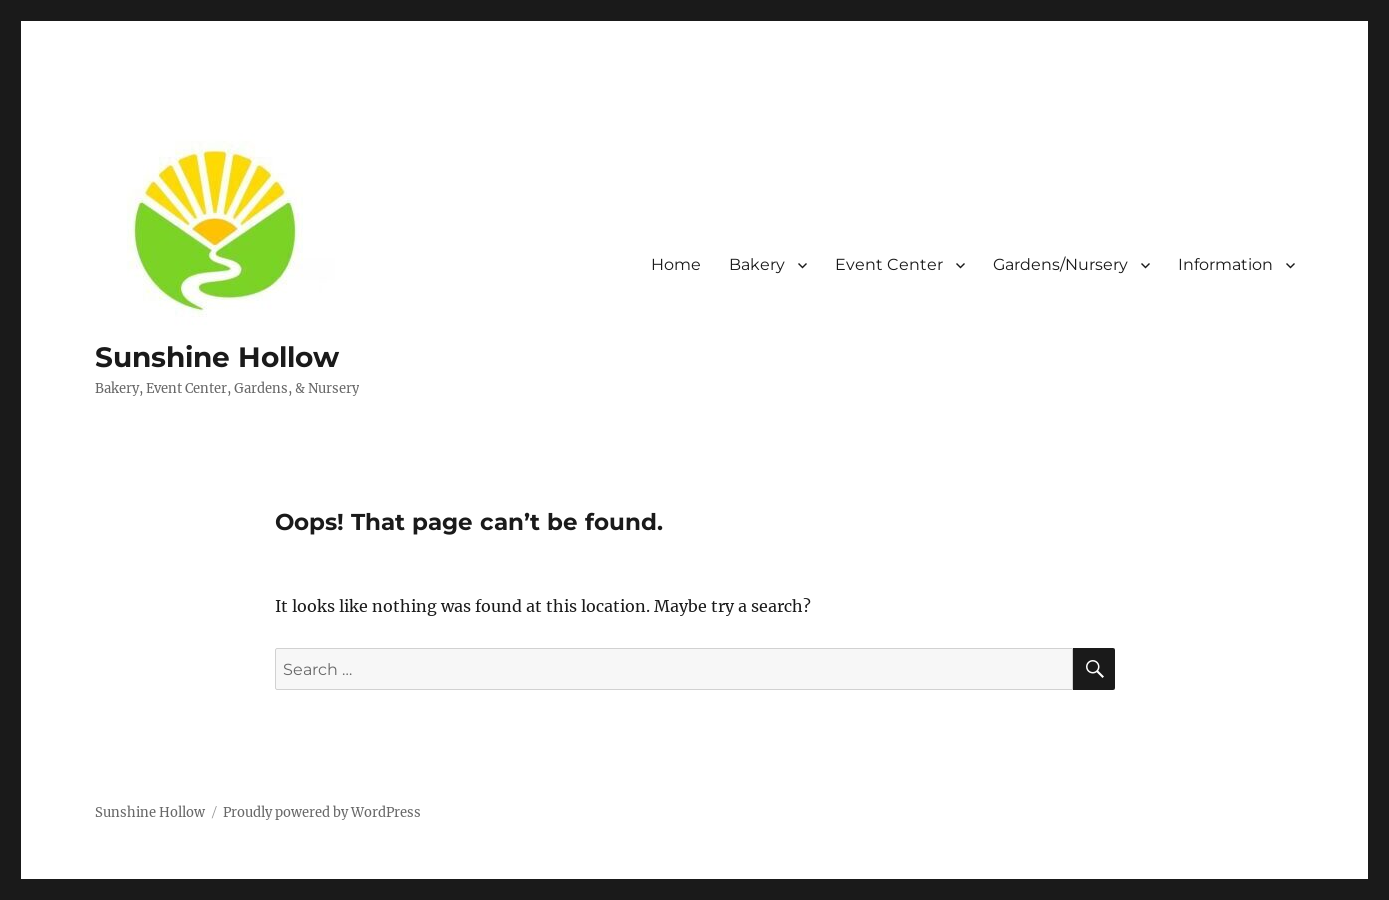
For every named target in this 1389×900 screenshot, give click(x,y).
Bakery (757, 264)
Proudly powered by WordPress (322, 812)
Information (1225, 264)
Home (676, 264)
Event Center (889, 264)
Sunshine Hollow (217, 357)
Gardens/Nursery (1060, 264)
